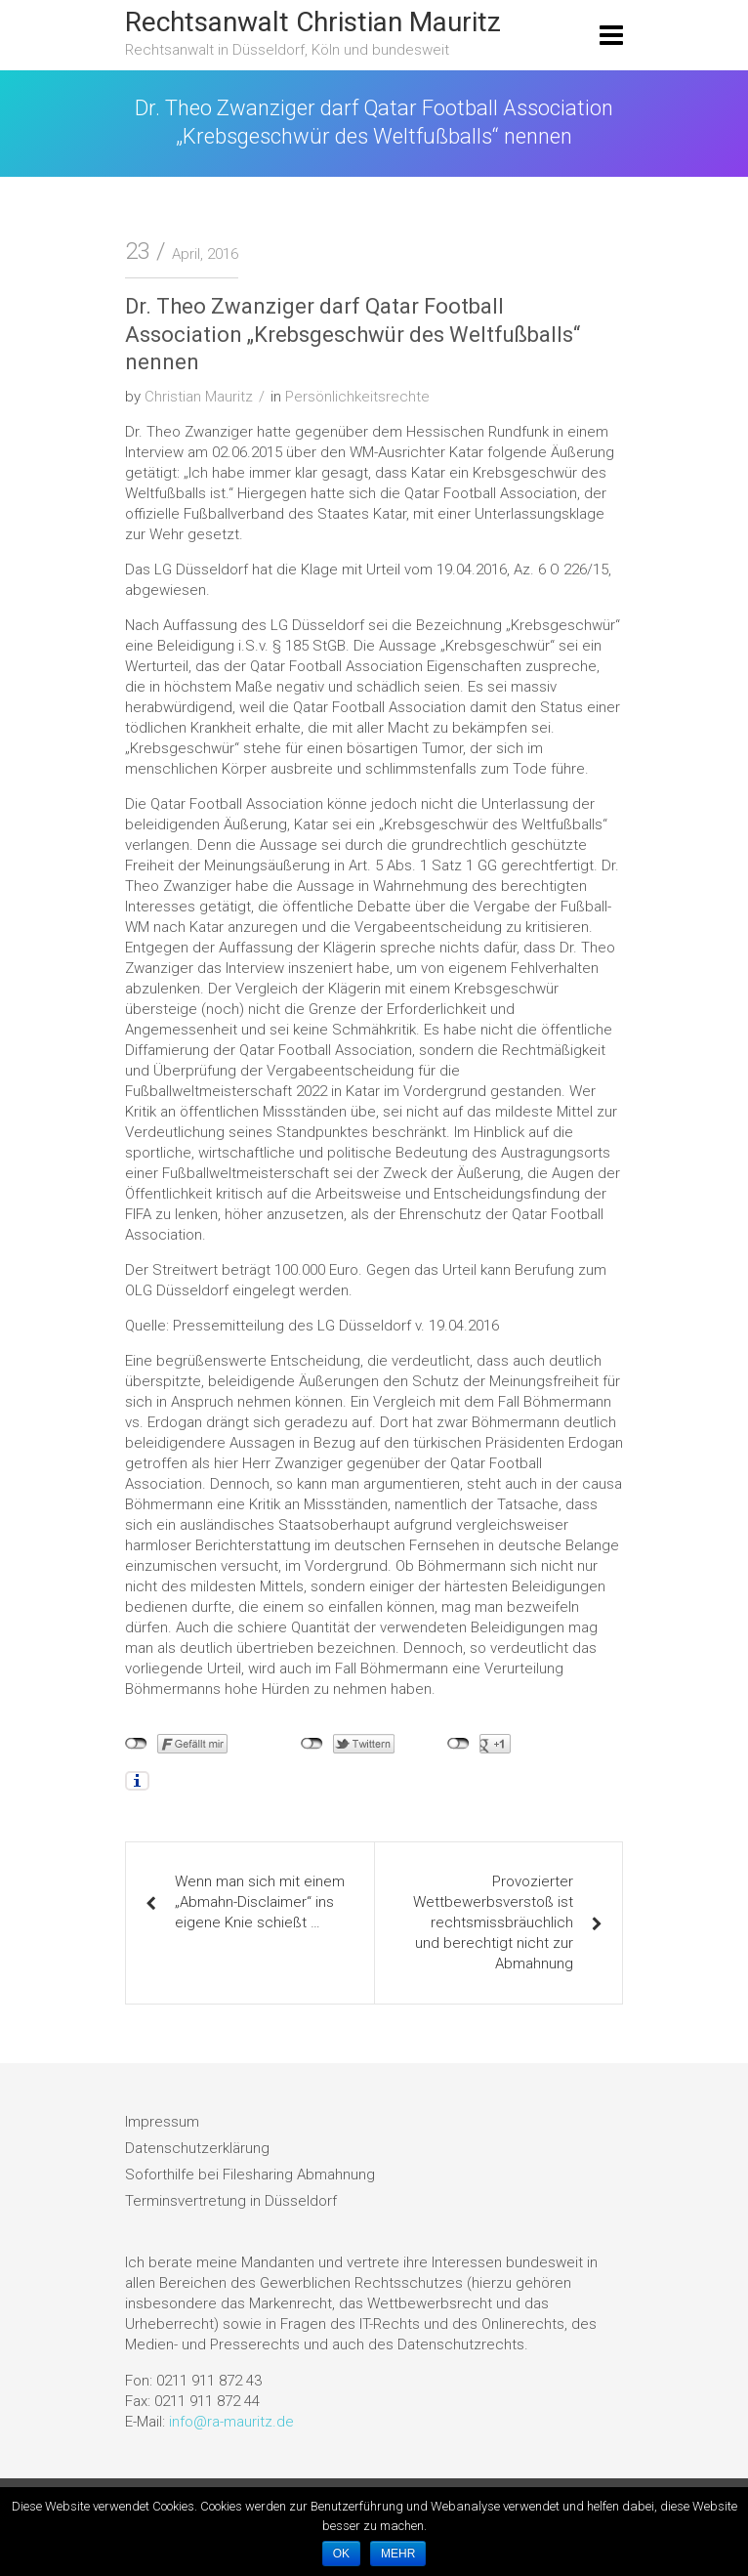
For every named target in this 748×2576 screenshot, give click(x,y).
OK (341, 2553)
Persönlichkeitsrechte (357, 396)
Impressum (162, 2122)
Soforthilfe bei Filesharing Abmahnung (250, 2174)
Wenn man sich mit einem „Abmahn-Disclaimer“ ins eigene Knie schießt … (260, 1902)
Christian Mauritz (199, 396)
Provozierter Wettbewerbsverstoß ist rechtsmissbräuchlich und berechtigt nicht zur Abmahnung (493, 1922)
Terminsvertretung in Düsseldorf (231, 2201)
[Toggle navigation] (611, 35)
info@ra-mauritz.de (231, 2421)
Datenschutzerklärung (197, 2148)
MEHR (398, 2553)
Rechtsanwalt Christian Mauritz (313, 22)
